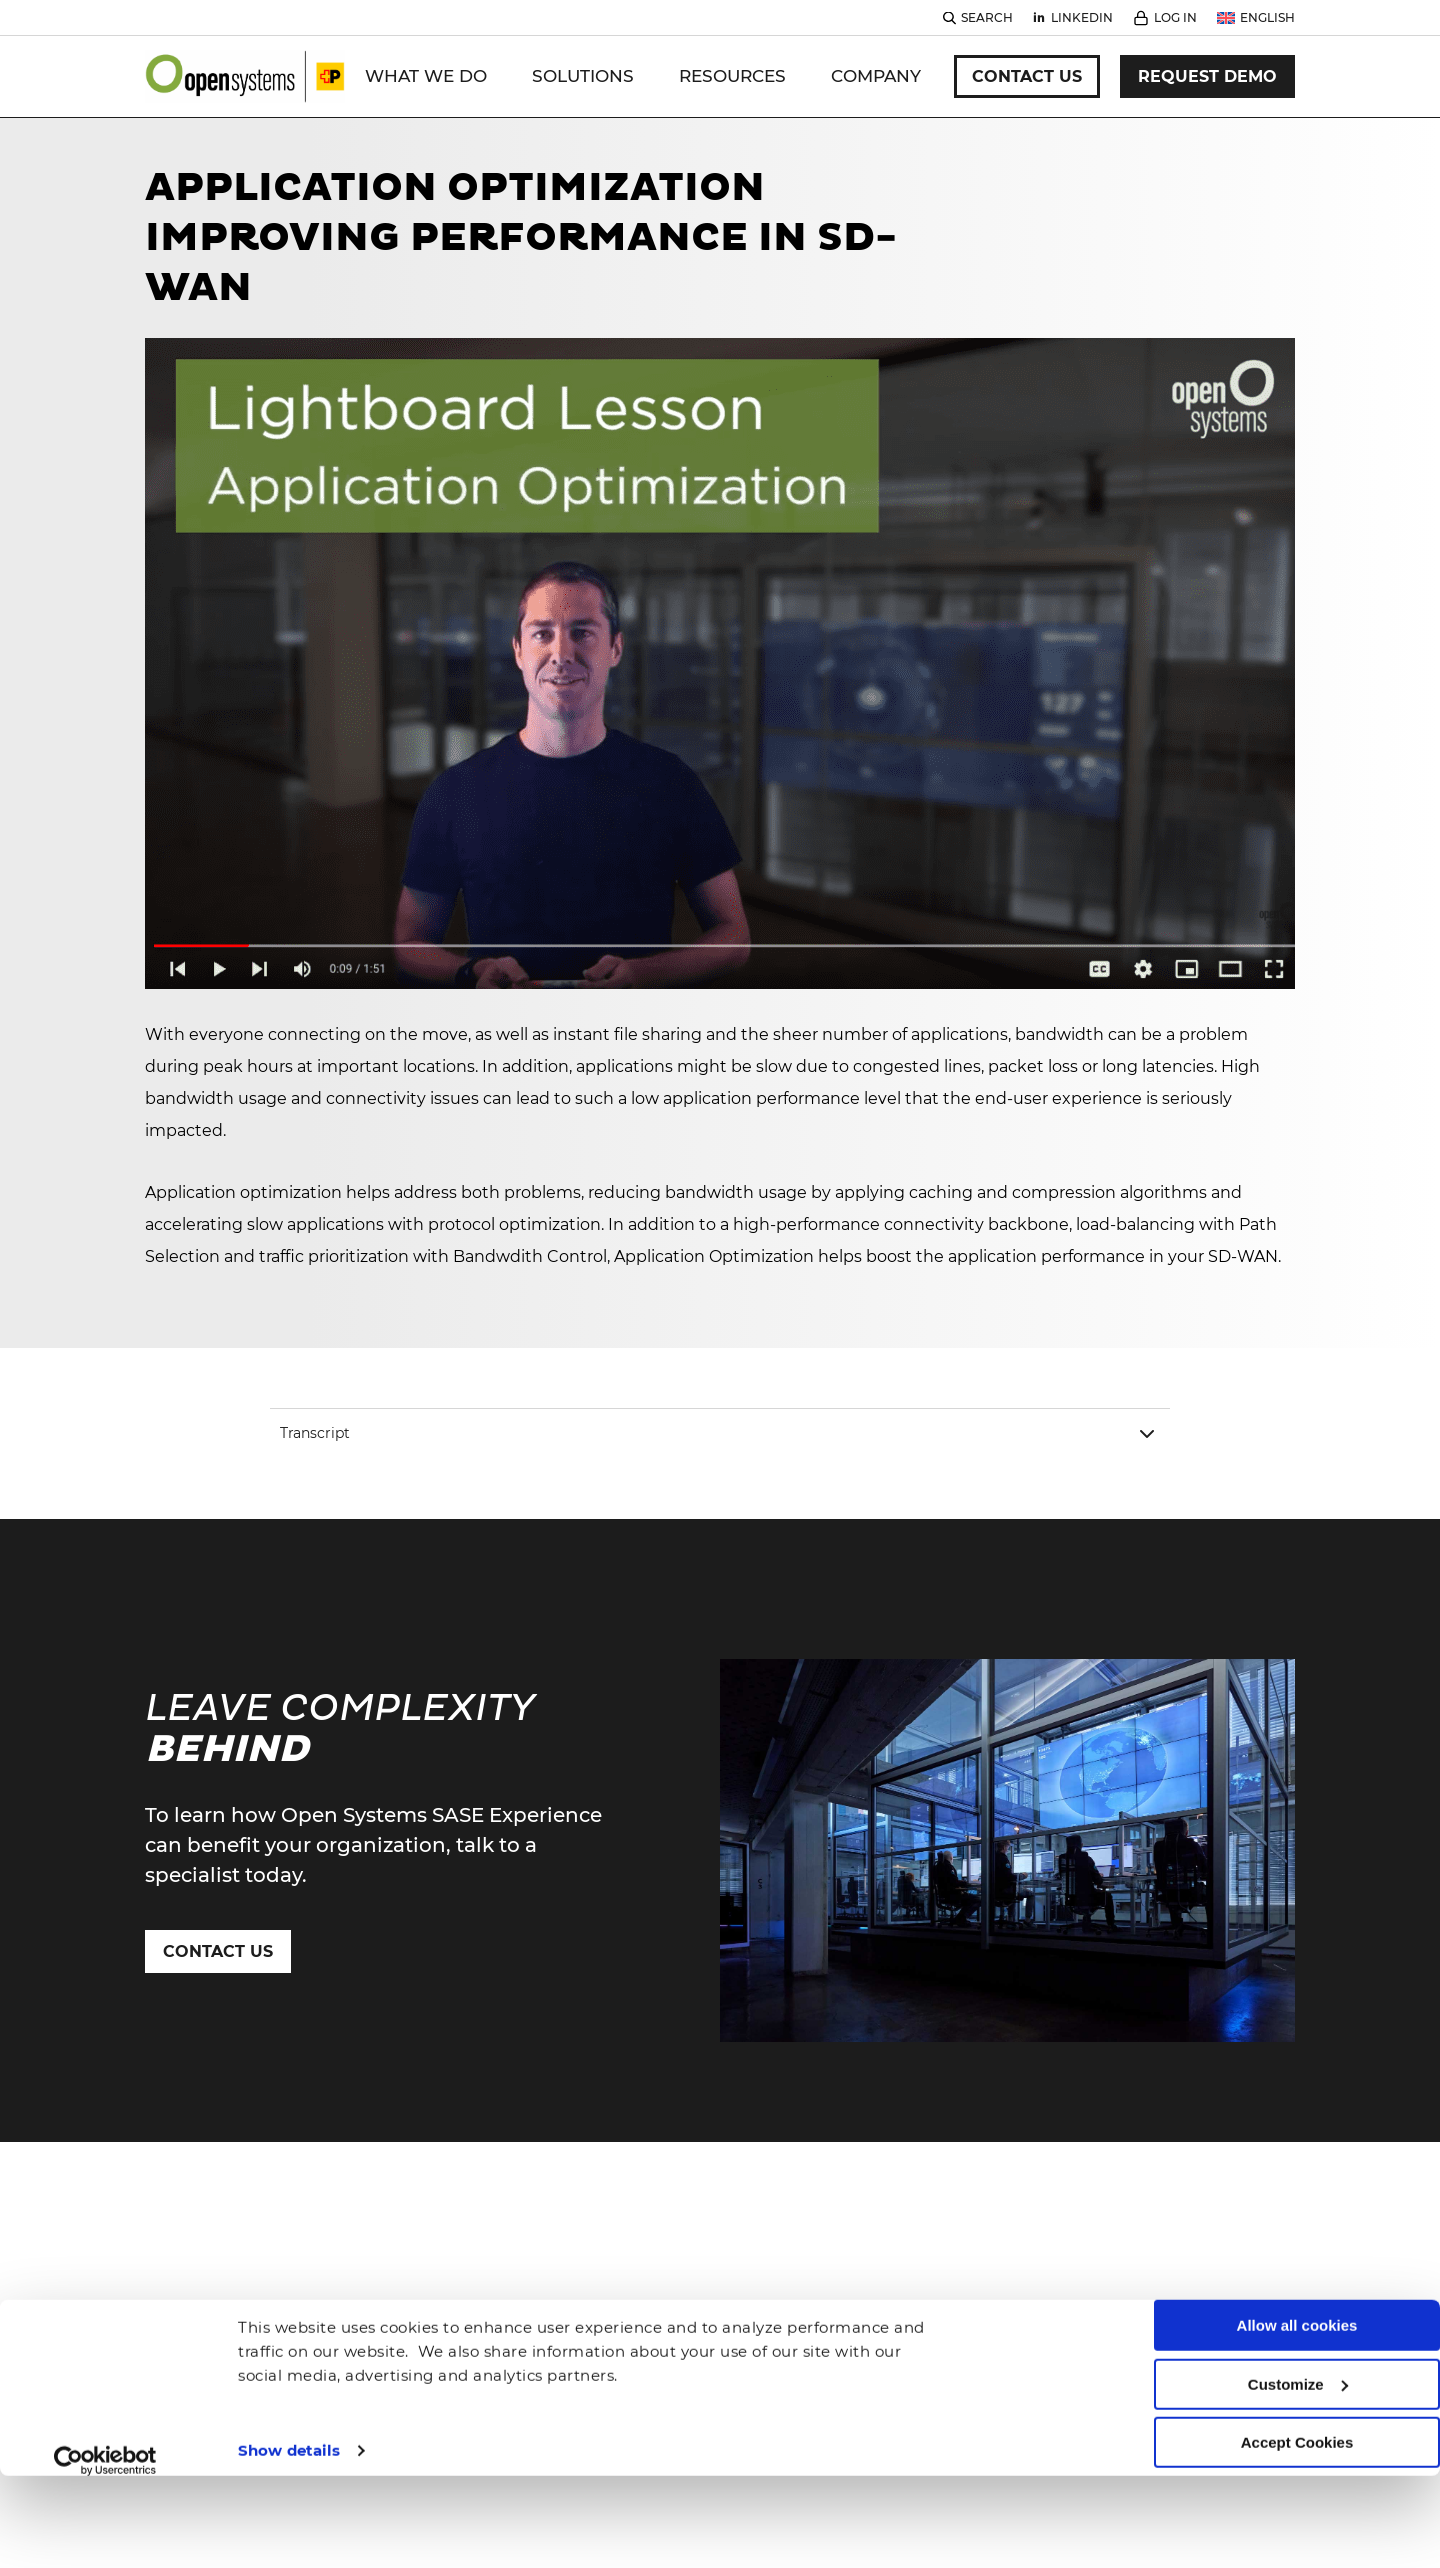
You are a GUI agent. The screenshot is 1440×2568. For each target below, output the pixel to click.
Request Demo (1207, 76)
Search (987, 17)
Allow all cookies (1297, 2242)
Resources (732, 76)
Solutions (583, 76)
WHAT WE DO (426, 76)
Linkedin (1082, 17)
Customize (1298, 2300)
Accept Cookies (1297, 2359)
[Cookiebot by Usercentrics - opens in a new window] (105, 2377)
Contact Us (1027, 76)
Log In (1175, 17)
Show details (289, 2366)
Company (876, 76)
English (1267, 17)
